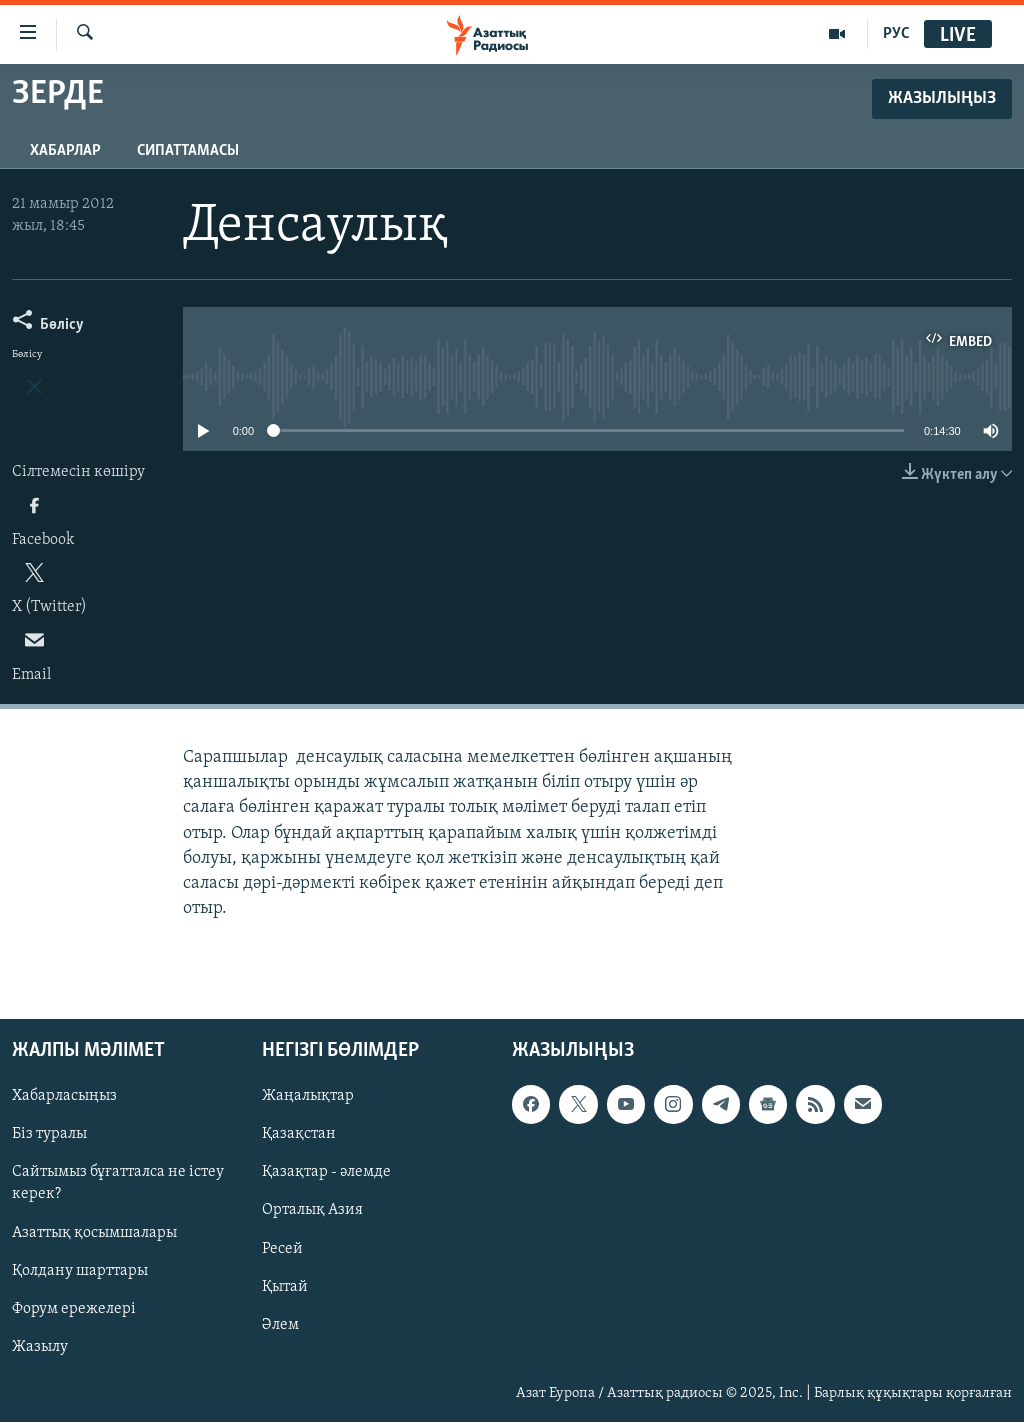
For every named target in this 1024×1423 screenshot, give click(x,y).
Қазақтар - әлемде (326, 1173)
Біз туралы (49, 1135)
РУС (896, 34)
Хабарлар (65, 151)
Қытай (285, 1287)
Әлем (280, 1325)
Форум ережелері (74, 1309)
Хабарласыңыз (64, 1097)
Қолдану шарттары (80, 1271)
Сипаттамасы (188, 151)
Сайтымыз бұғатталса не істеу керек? (118, 1184)
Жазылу (40, 1347)
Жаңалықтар (308, 1097)
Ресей (282, 1249)
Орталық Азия (312, 1211)
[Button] (48, 327)
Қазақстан (299, 1135)
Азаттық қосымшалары (94, 1233)
